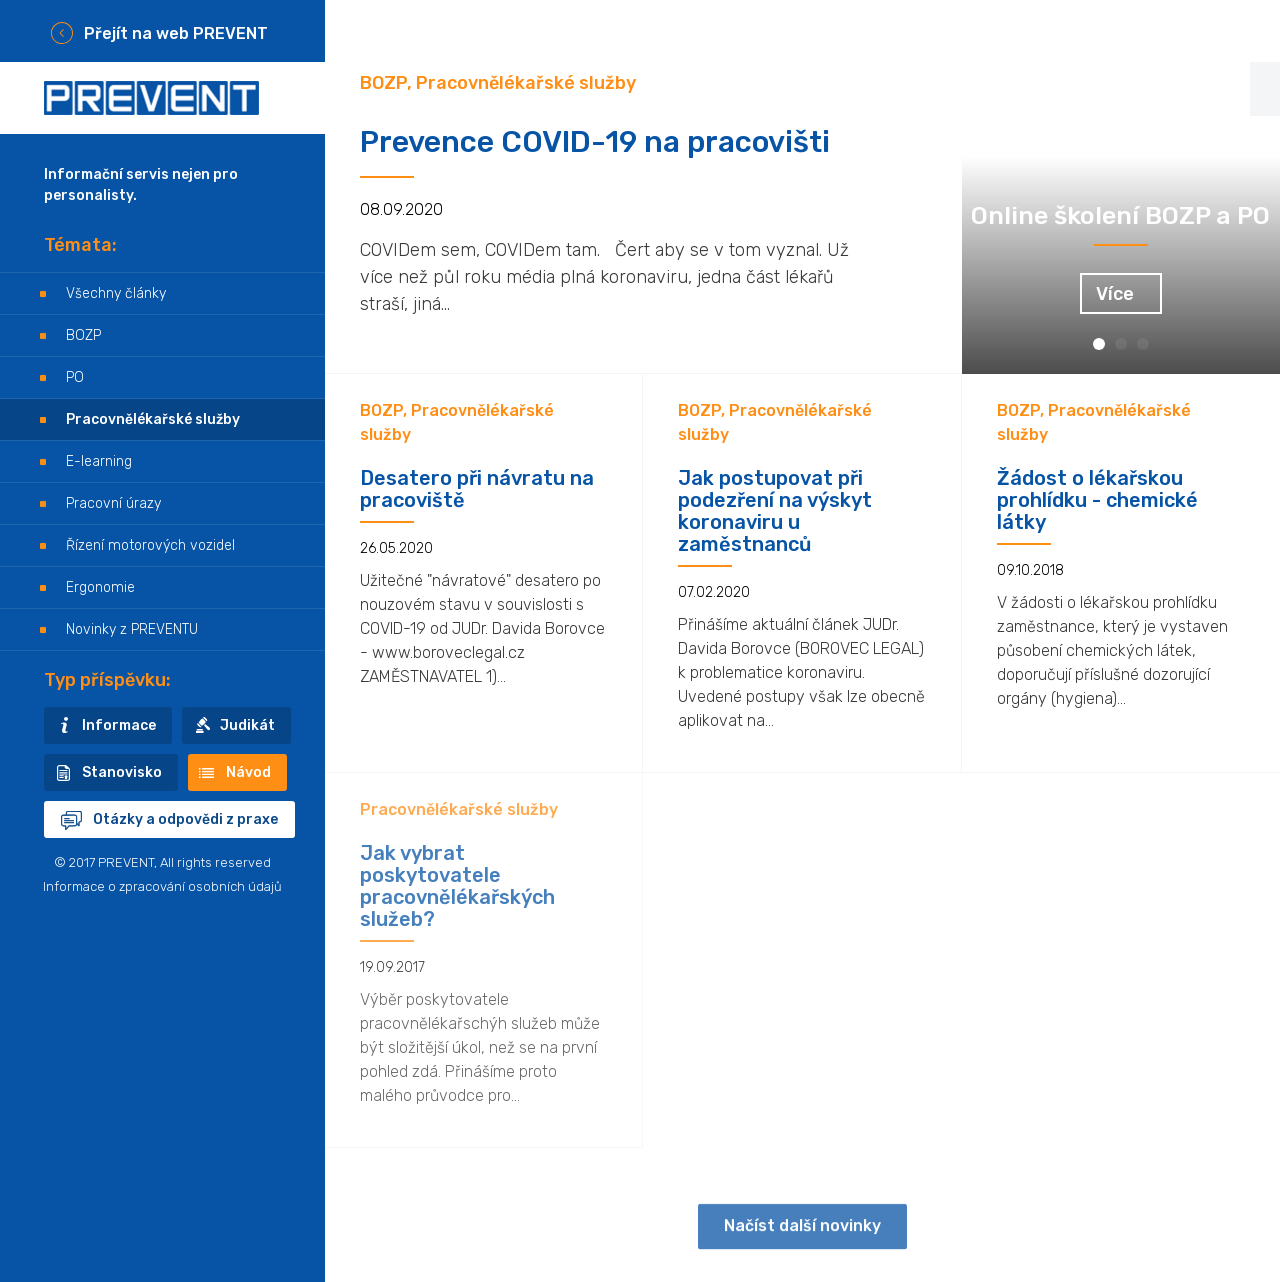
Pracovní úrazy (113, 503)
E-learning (99, 461)
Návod (248, 772)
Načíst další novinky (802, 1239)
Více (1115, 294)
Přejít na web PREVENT (176, 33)
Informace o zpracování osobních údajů (162, 886)
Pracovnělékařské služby (153, 419)
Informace (119, 725)
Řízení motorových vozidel (150, 545)
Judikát (247, 725)
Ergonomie (100, 587)
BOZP (83, 335)
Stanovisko (122, 772)
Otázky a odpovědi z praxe (185, 819)
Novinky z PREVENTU (132, 629)
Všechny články (116, 293)
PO (75, 377)
